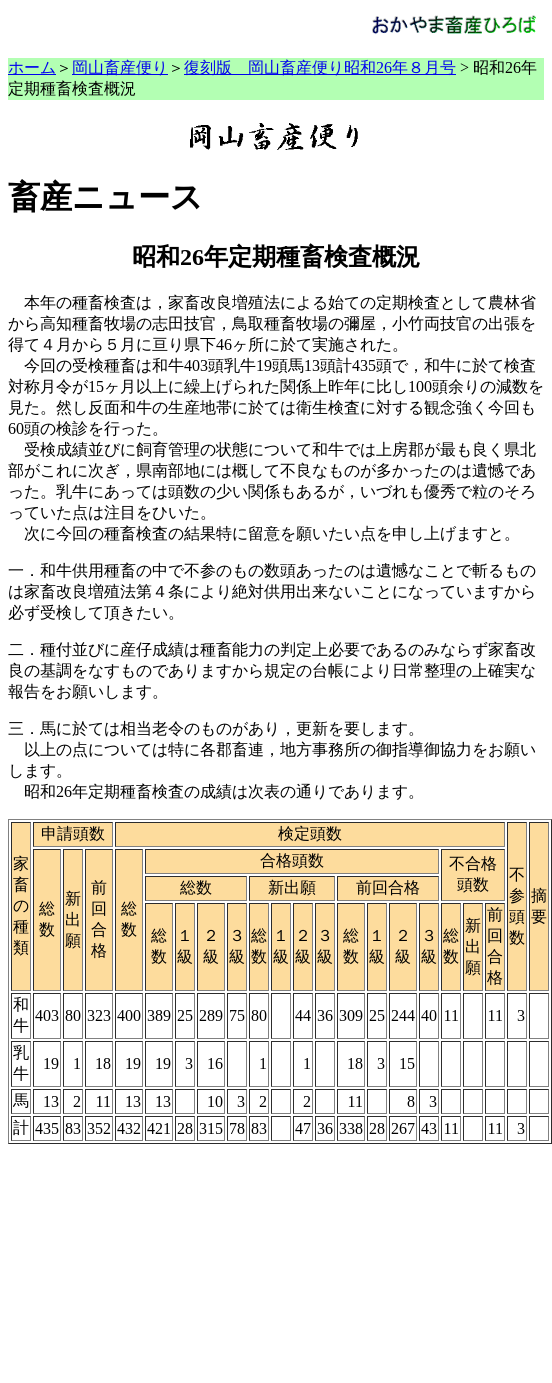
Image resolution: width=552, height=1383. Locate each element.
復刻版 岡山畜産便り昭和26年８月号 (320, 67)
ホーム (32, 67)
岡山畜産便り (120, 67)
